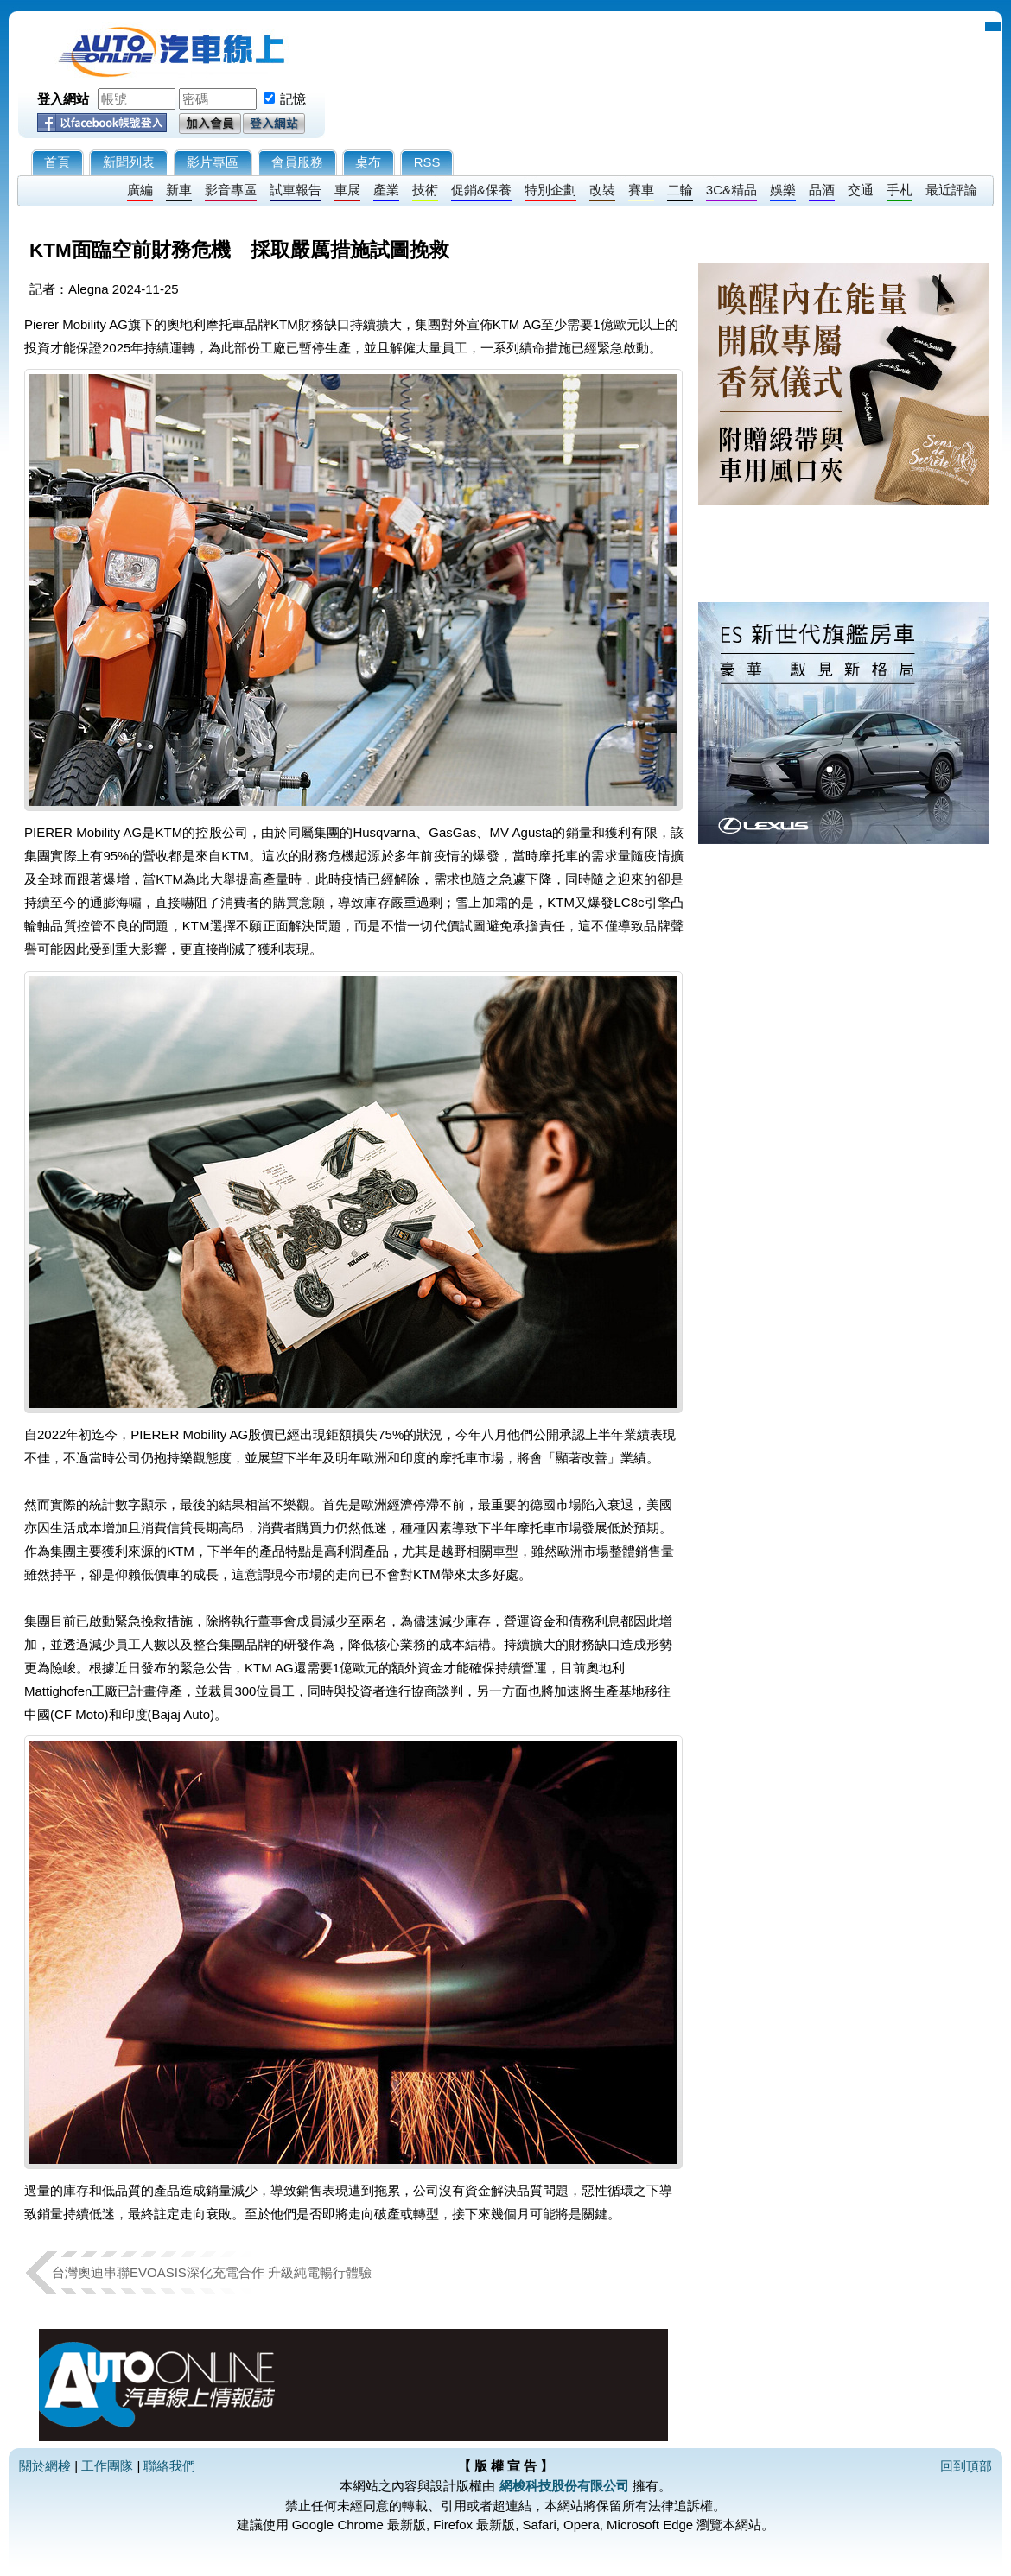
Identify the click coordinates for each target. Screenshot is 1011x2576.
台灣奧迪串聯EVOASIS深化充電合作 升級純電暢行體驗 (212, 2272)
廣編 (140, 189)
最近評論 (951, 189)
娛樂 (783, 189)
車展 (347, 189)
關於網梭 (45, 2466)
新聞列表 (129, 162)
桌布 (368, 162)
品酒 (822, 189)
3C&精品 (731, 189)
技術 (425, 189)
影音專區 (231, 189)
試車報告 (295, 189)
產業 (386, 189)
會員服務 (297, 162)
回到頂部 (966, 2466)
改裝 (602, 189)
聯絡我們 (169, 2466)
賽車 (641, 189)
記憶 (293, 99)
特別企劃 (550, 189)
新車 (179, 189)
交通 (861, 189)
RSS (427, 162)
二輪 (680, 189)
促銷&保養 (481, 189)
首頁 (57, 162)
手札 (899, 189)
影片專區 (212, 162)
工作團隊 (107, 2466)
